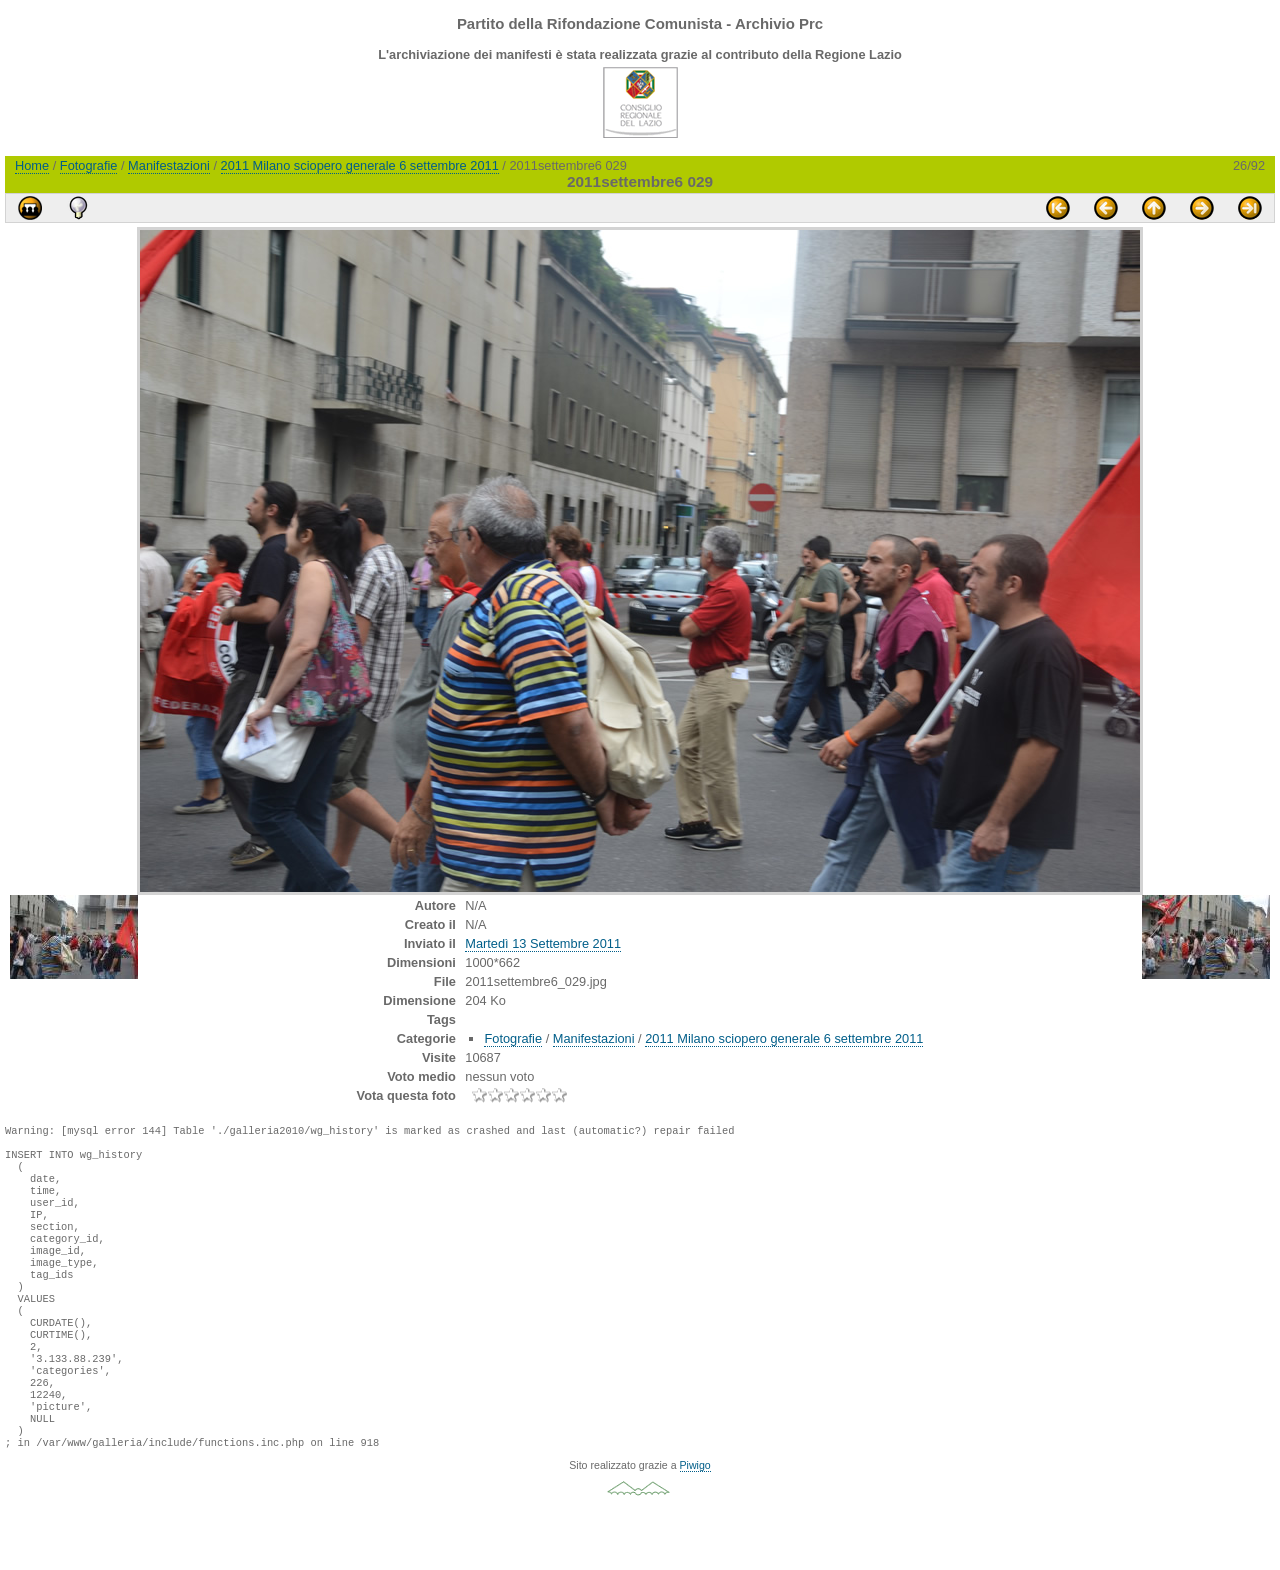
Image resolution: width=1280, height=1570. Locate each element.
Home (32, 165)
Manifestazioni (169, 165)
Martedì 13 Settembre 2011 (543, 943)
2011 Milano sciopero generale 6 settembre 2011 (360, 165)
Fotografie (89, 165)
